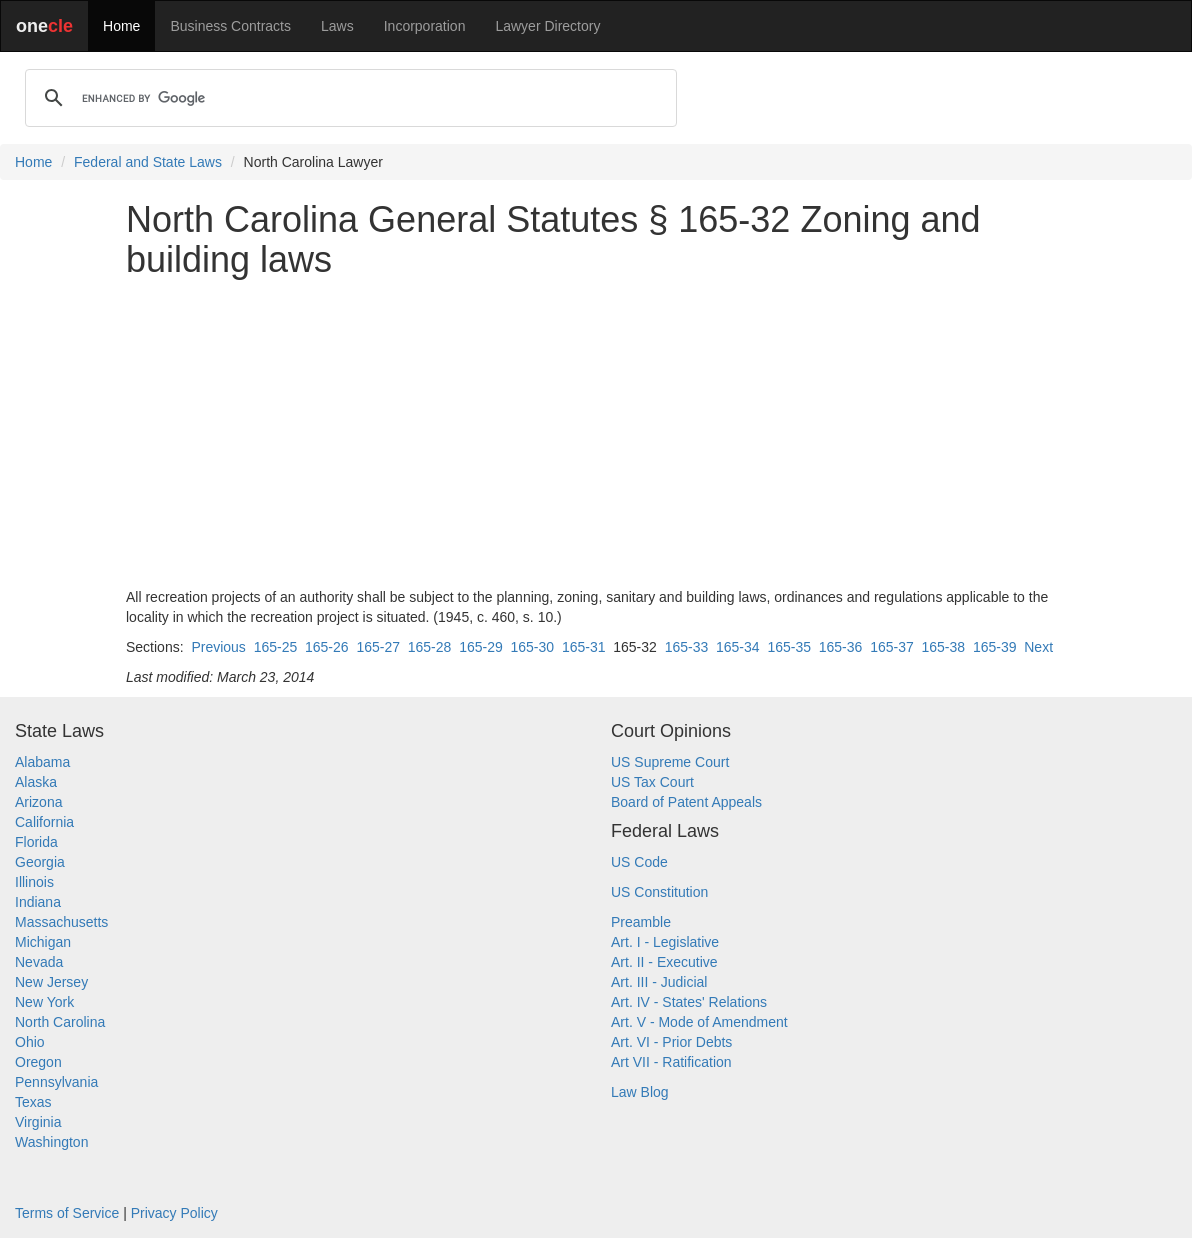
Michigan (43, 942)
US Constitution (659, 892)
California (44, 822)
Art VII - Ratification (671, 1062)
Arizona (38, 802)
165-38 (944, 647)
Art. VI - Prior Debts (671, 1042)
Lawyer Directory (547, 26)
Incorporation (425, 26)
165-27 (378, 647)
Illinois (34, 882)
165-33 (687, 647)
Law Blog (640, 1092)
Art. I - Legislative (665, 942)
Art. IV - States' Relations (689, 1002)
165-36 (841, 647)
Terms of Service (67, 1213)
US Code (639, 862)
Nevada (39, 962)
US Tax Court (652, 782)
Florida (36, 842)
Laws (337, 26)
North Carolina (60, 1022)
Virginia (38, 1122)
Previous (218, 647)
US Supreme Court (670, 762)
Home (121, 26)
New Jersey (51, 982)
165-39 (995, 647)
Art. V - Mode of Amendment (699, 1022)
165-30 (533, 647)
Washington (51, 1142)
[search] (348, 98)
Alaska (36, 782)
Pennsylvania (56, 1082)
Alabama (42, 762)
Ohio (30, 1042)
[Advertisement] (596, 433)
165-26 (327, 647)
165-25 (276, 647)
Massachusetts (61, 922)
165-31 (584, 647)
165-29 (481, 647)
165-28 (430, 647)
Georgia (40, 862)
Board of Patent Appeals (686, 802)
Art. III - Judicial (659, 982)
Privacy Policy (174, 1213)
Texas (33, 1102)
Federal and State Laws (148, 162)
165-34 (738, 647)
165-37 (892, 647)
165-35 (789, 647)
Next (1038, 647)
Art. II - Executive (664, 962)
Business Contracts (230, 26)
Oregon (38, 1062)
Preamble (641, 922)
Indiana (38, 902)
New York (44, 1002)
